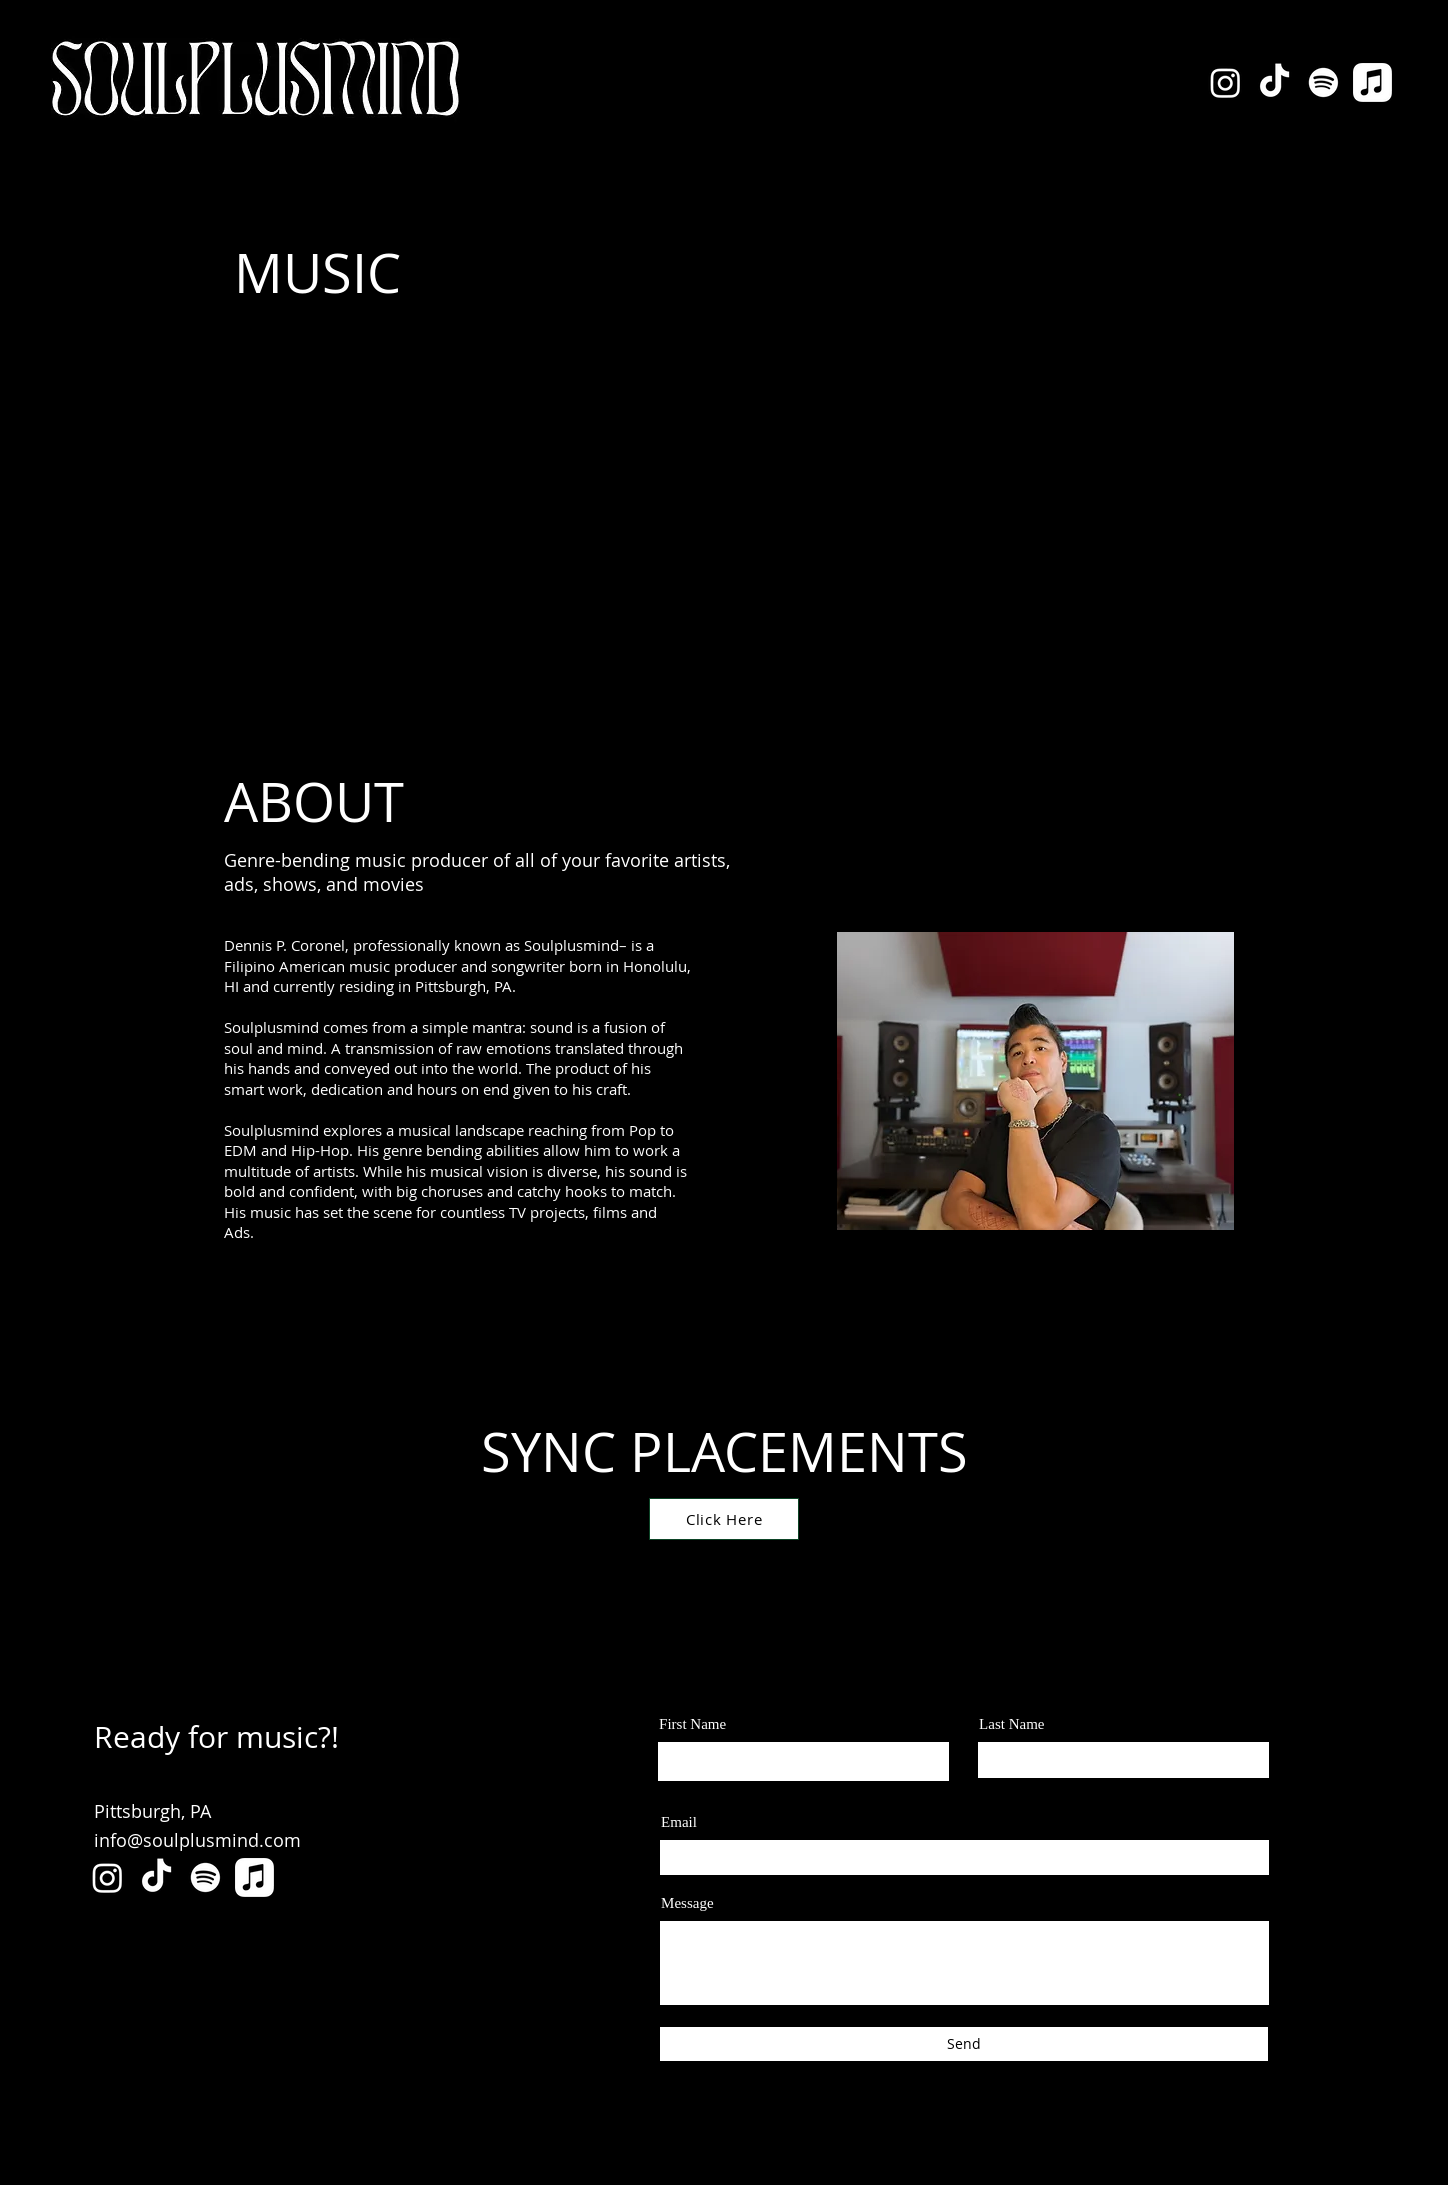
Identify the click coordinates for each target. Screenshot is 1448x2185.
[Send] (964, 2044)
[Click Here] (724, 1519)
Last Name (1011, 1724)
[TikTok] (1274, 82)
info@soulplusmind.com (197, 1840)
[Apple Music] (1372, 82)
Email (679, 1822)
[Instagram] (1225, 82)
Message (687, 1903)
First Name (692, 1724)
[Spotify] (1323, 82)
